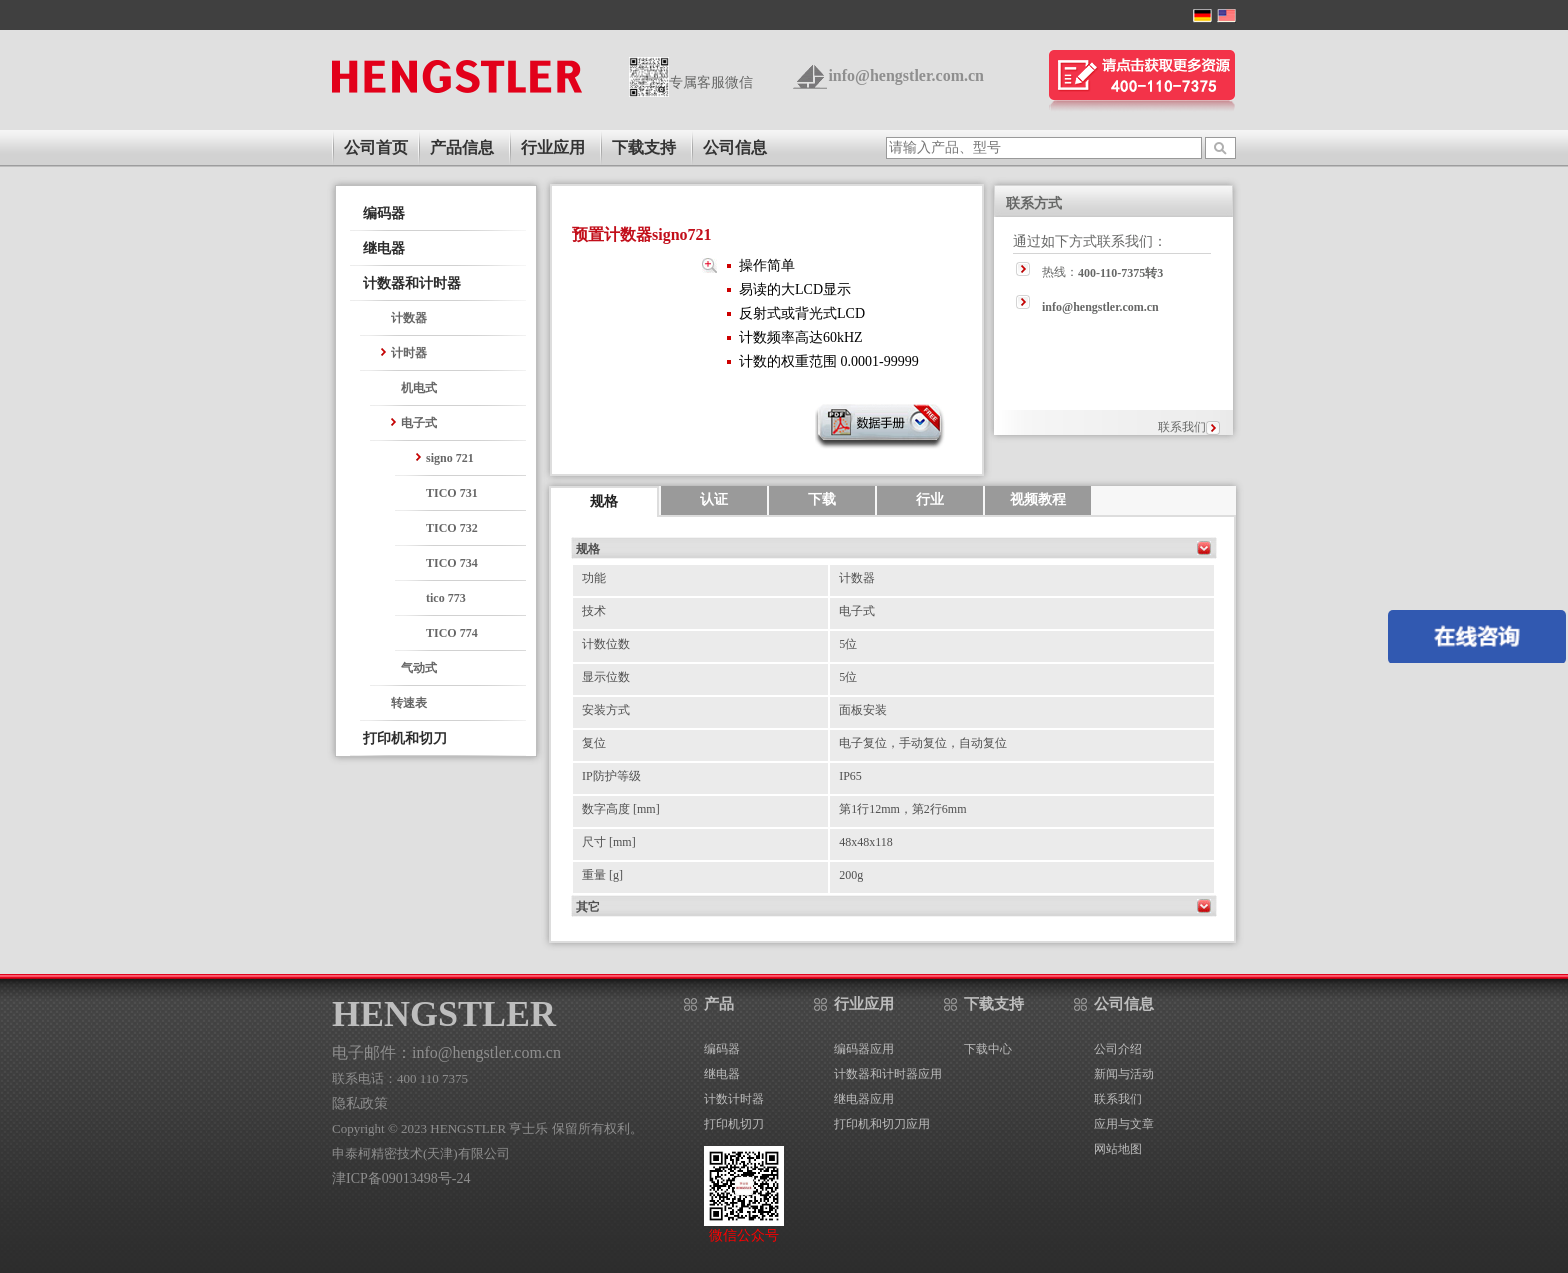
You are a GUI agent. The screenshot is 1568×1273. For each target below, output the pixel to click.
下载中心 (988, 1049)
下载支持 (644, 147)
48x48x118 (866, 842)
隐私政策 (360, 1103)
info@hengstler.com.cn (906, 75)
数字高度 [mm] (621, 809)
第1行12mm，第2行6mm (902, 809)
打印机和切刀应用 (882, 1124)
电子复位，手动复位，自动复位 (923, 743)
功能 (594, 578)
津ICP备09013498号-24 (401, 1178)
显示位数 (606, 677)
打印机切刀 (734, 1124)
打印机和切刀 (405, 738)
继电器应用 (864, 1099)
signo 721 (450, 458)
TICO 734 (452, 563)
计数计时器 (734, 1099)
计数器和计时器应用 (888, 1074)
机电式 (419, 388)
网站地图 (1118, 1149)
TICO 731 (452, 493)
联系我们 (1182, 427)
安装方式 (606, 710)
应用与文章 (1124, 1124)
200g (851, 875)
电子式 (419, 423)
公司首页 (376, 147)
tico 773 (446, 598)
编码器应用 (864, 1049)
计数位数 (606, 644)
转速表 (409, 703)
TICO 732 (452, 528)
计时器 (409, 353)
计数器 (409, 318)
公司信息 (735, 147)
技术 (594, 611)
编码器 (384, 213)
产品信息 (462, 147)
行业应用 (553, 147)
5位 (848, 644)
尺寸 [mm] (609, 842)
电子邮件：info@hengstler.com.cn (446, 1052)
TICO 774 (452, 633)
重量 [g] (602, 875)
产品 (719, 1004)
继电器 (384, 248)
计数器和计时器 (412, 283)
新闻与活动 (1124, 1074)
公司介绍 (1118, 1049)
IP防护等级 (611, 776)
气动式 (419, 668)
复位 (594, 743)
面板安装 (863, 710)
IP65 (850, 776)
